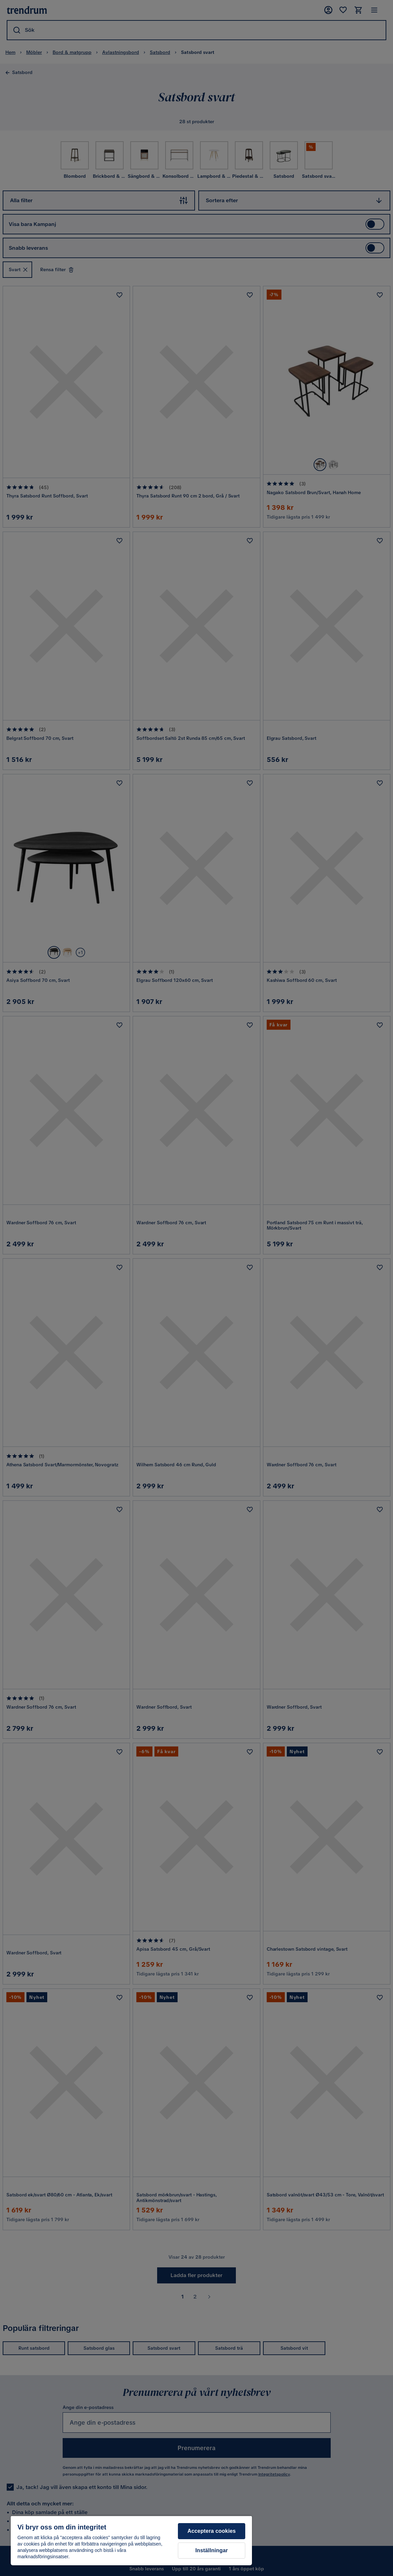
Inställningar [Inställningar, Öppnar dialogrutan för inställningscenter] (211, 2550)
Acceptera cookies (212, 2531)
